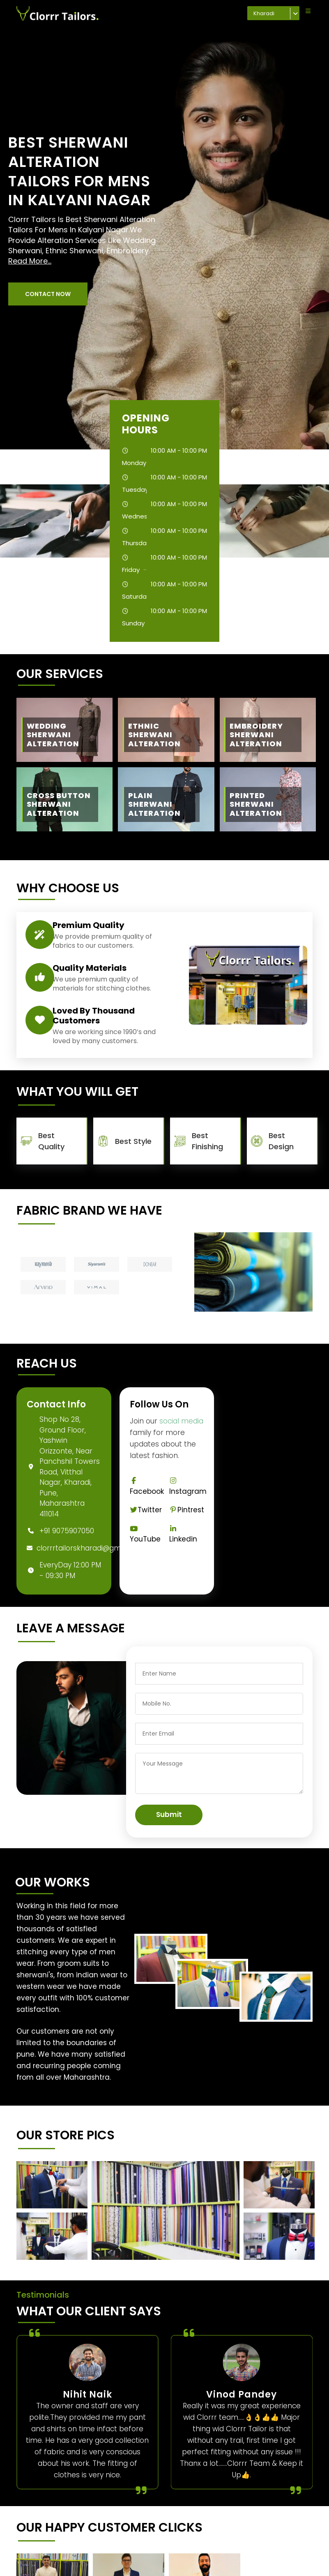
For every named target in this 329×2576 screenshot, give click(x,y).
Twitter (146, 1510)
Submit (169, 1814)
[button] (47, 294)
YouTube (145, 1534)
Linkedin (183, 1534)
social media (181, 1421)
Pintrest (186, 1510)
